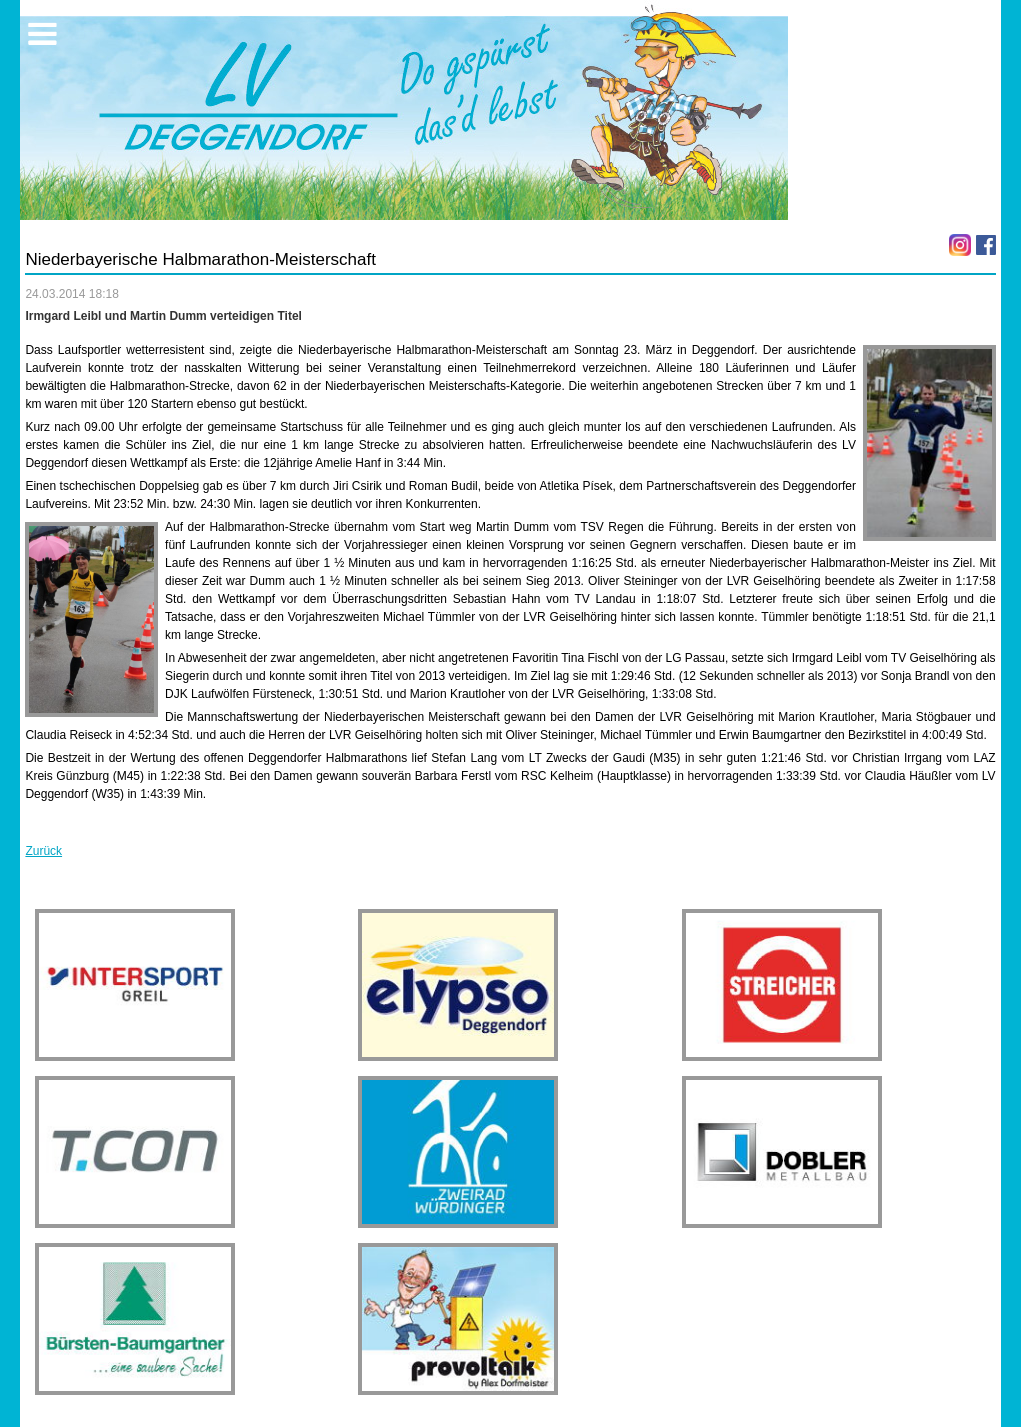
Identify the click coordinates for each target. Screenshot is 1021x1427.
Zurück (43, 851)
